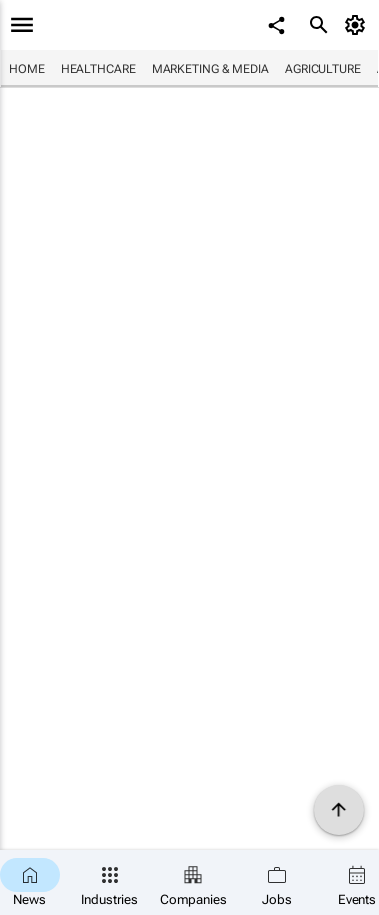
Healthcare (98, 69)
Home (27, 69)
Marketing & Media (210, 69)
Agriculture (323, 69)
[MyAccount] (358, 25)
